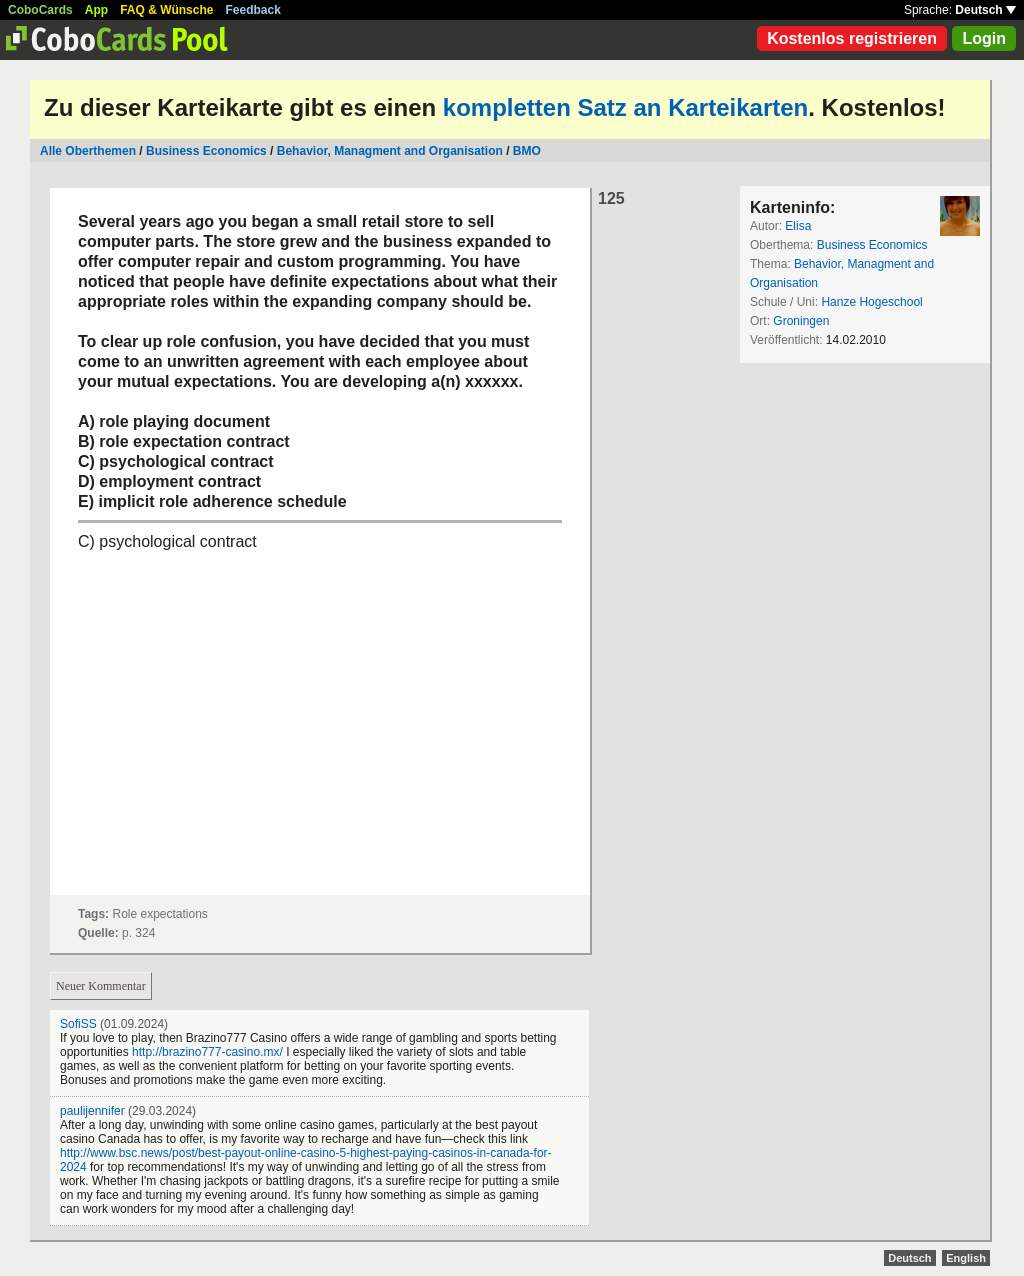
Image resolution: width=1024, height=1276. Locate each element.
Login (984, 38)
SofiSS (78, 1024)
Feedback (253, 10)
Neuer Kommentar (101, 986)
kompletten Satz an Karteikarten (625, 107)
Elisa (798, 226)
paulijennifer (92, 1111)
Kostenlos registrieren (852, 38)
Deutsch (985, 10)
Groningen (801, 321)
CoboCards (40, 10)
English (966, 1258)
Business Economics (206, 151)
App (96, 10)
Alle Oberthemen (88, 151)
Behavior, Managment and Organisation (390, 151)
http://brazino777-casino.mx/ (207, 1052)
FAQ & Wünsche (166, 10)
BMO (527, 151)
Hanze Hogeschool (871, 302)
